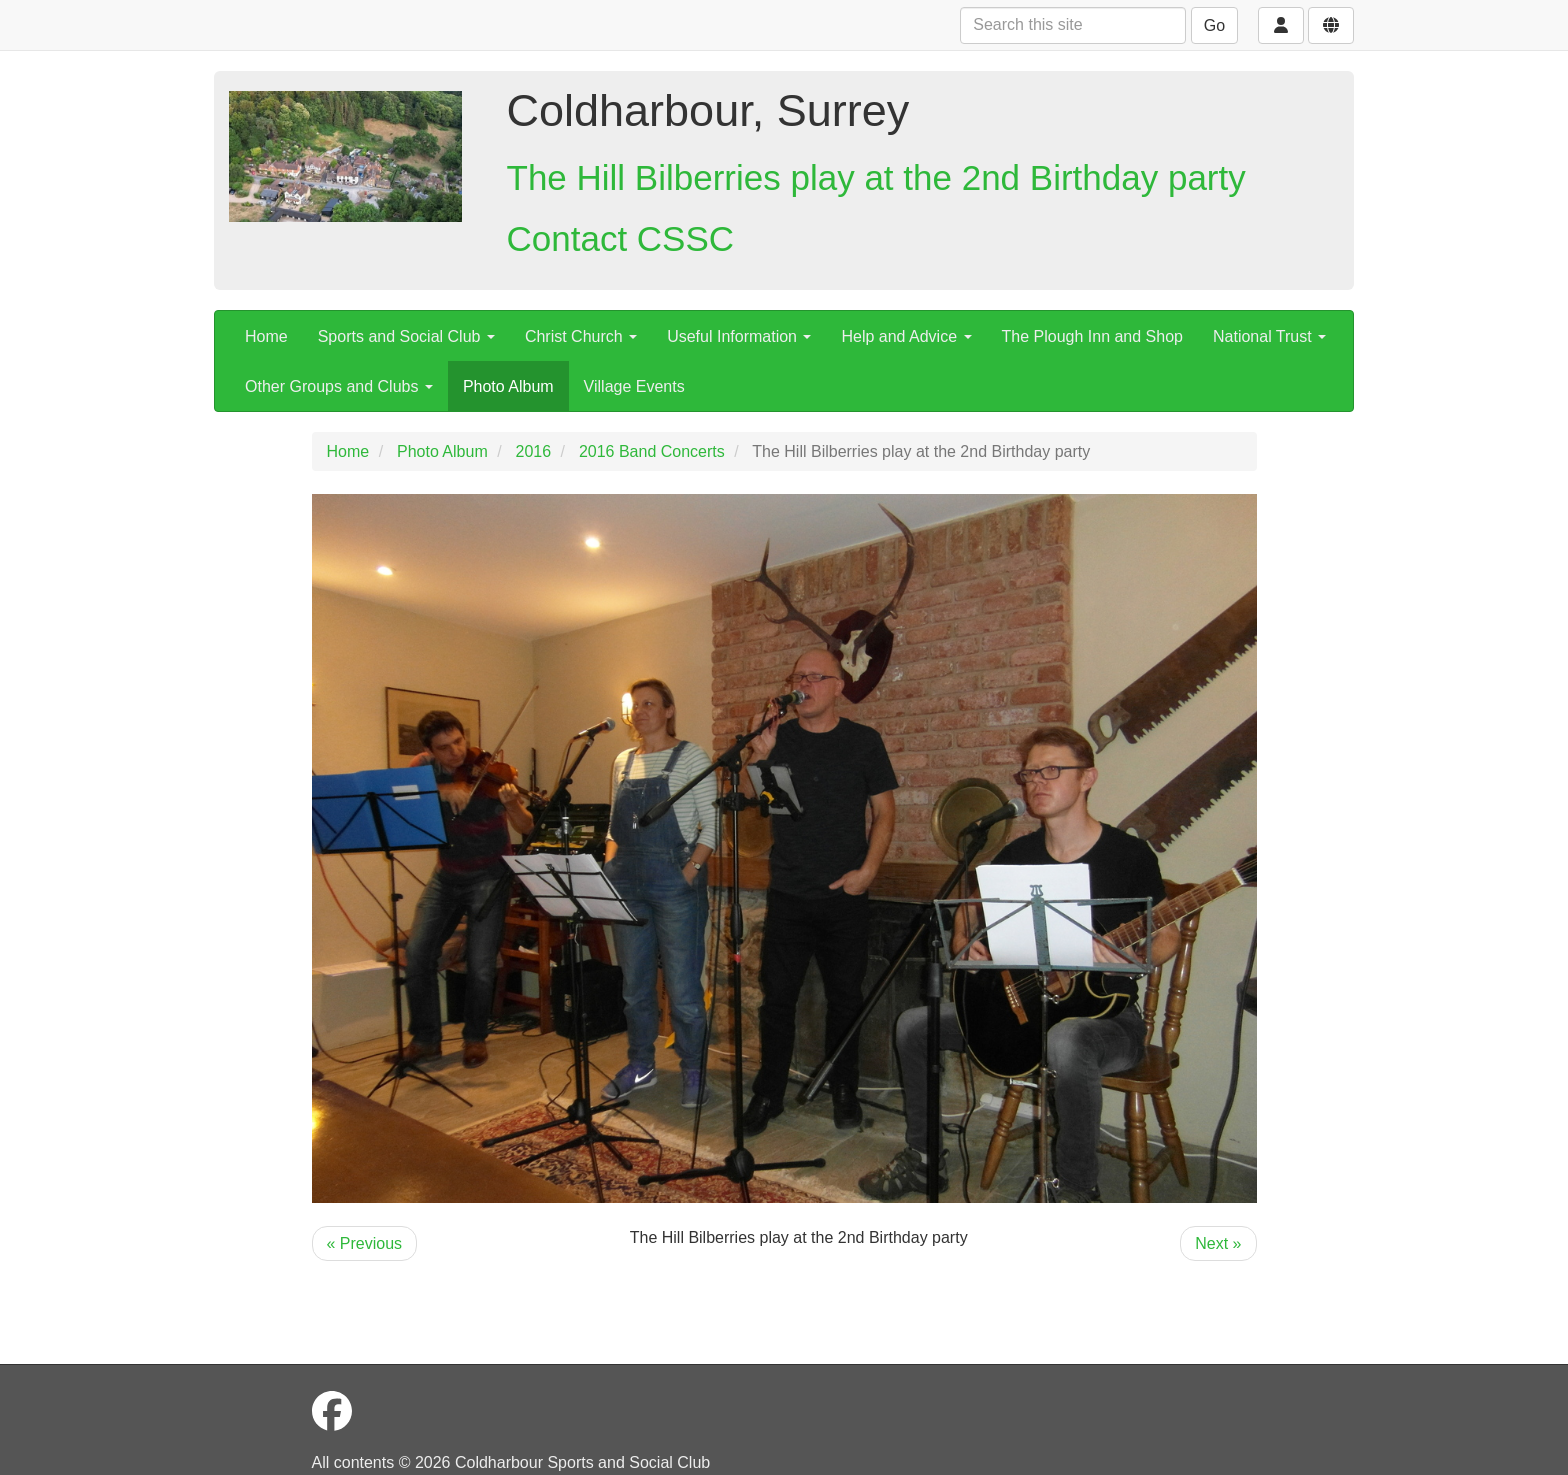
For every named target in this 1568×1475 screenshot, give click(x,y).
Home (266, 336)
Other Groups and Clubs (339, 386)
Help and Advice (906, 336)
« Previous (365, 1243)
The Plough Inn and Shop (1092, 336)
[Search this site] (1073, 25)
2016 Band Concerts (652, 451)
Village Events (634, 386)
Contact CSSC (621, 238)
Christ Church (581, 336)
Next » (1218, 1243)
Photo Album (508, 386)
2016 (534, 451)
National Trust (1269, 336)
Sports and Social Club (406, 336)
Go (1214, 25)
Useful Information (739, 336)
